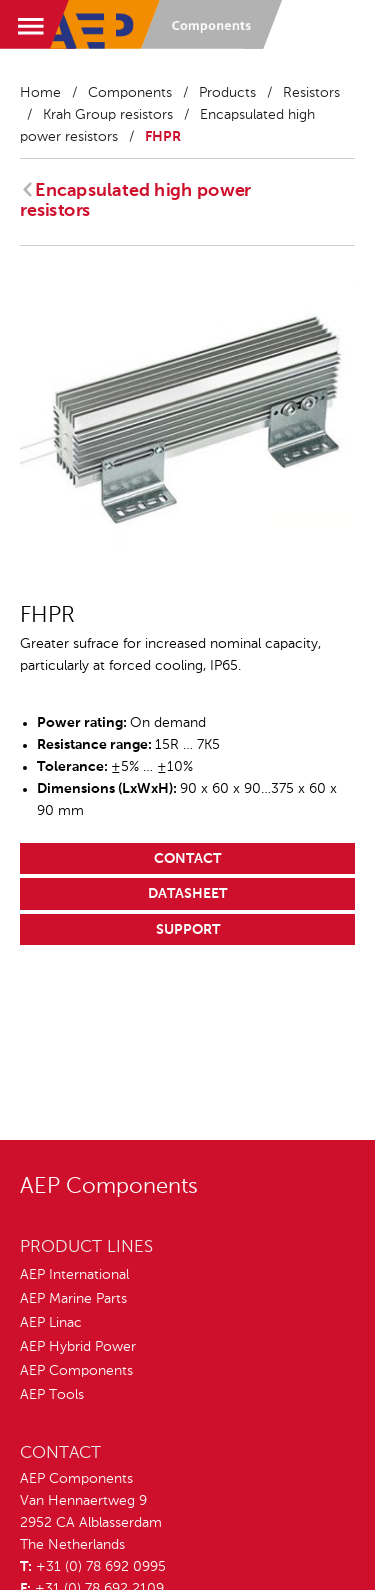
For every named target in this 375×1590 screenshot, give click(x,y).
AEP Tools (52, 1395)
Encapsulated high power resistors (135, 201)
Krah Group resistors (108, 115)
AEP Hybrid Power (78, 1347)
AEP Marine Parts (73, 1299)
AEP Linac (51, 1323)
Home (40, 93)
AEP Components (76, 1371)
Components (130, 93)
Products (227, 93)
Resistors (311, 93)
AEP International (74, 1275)
